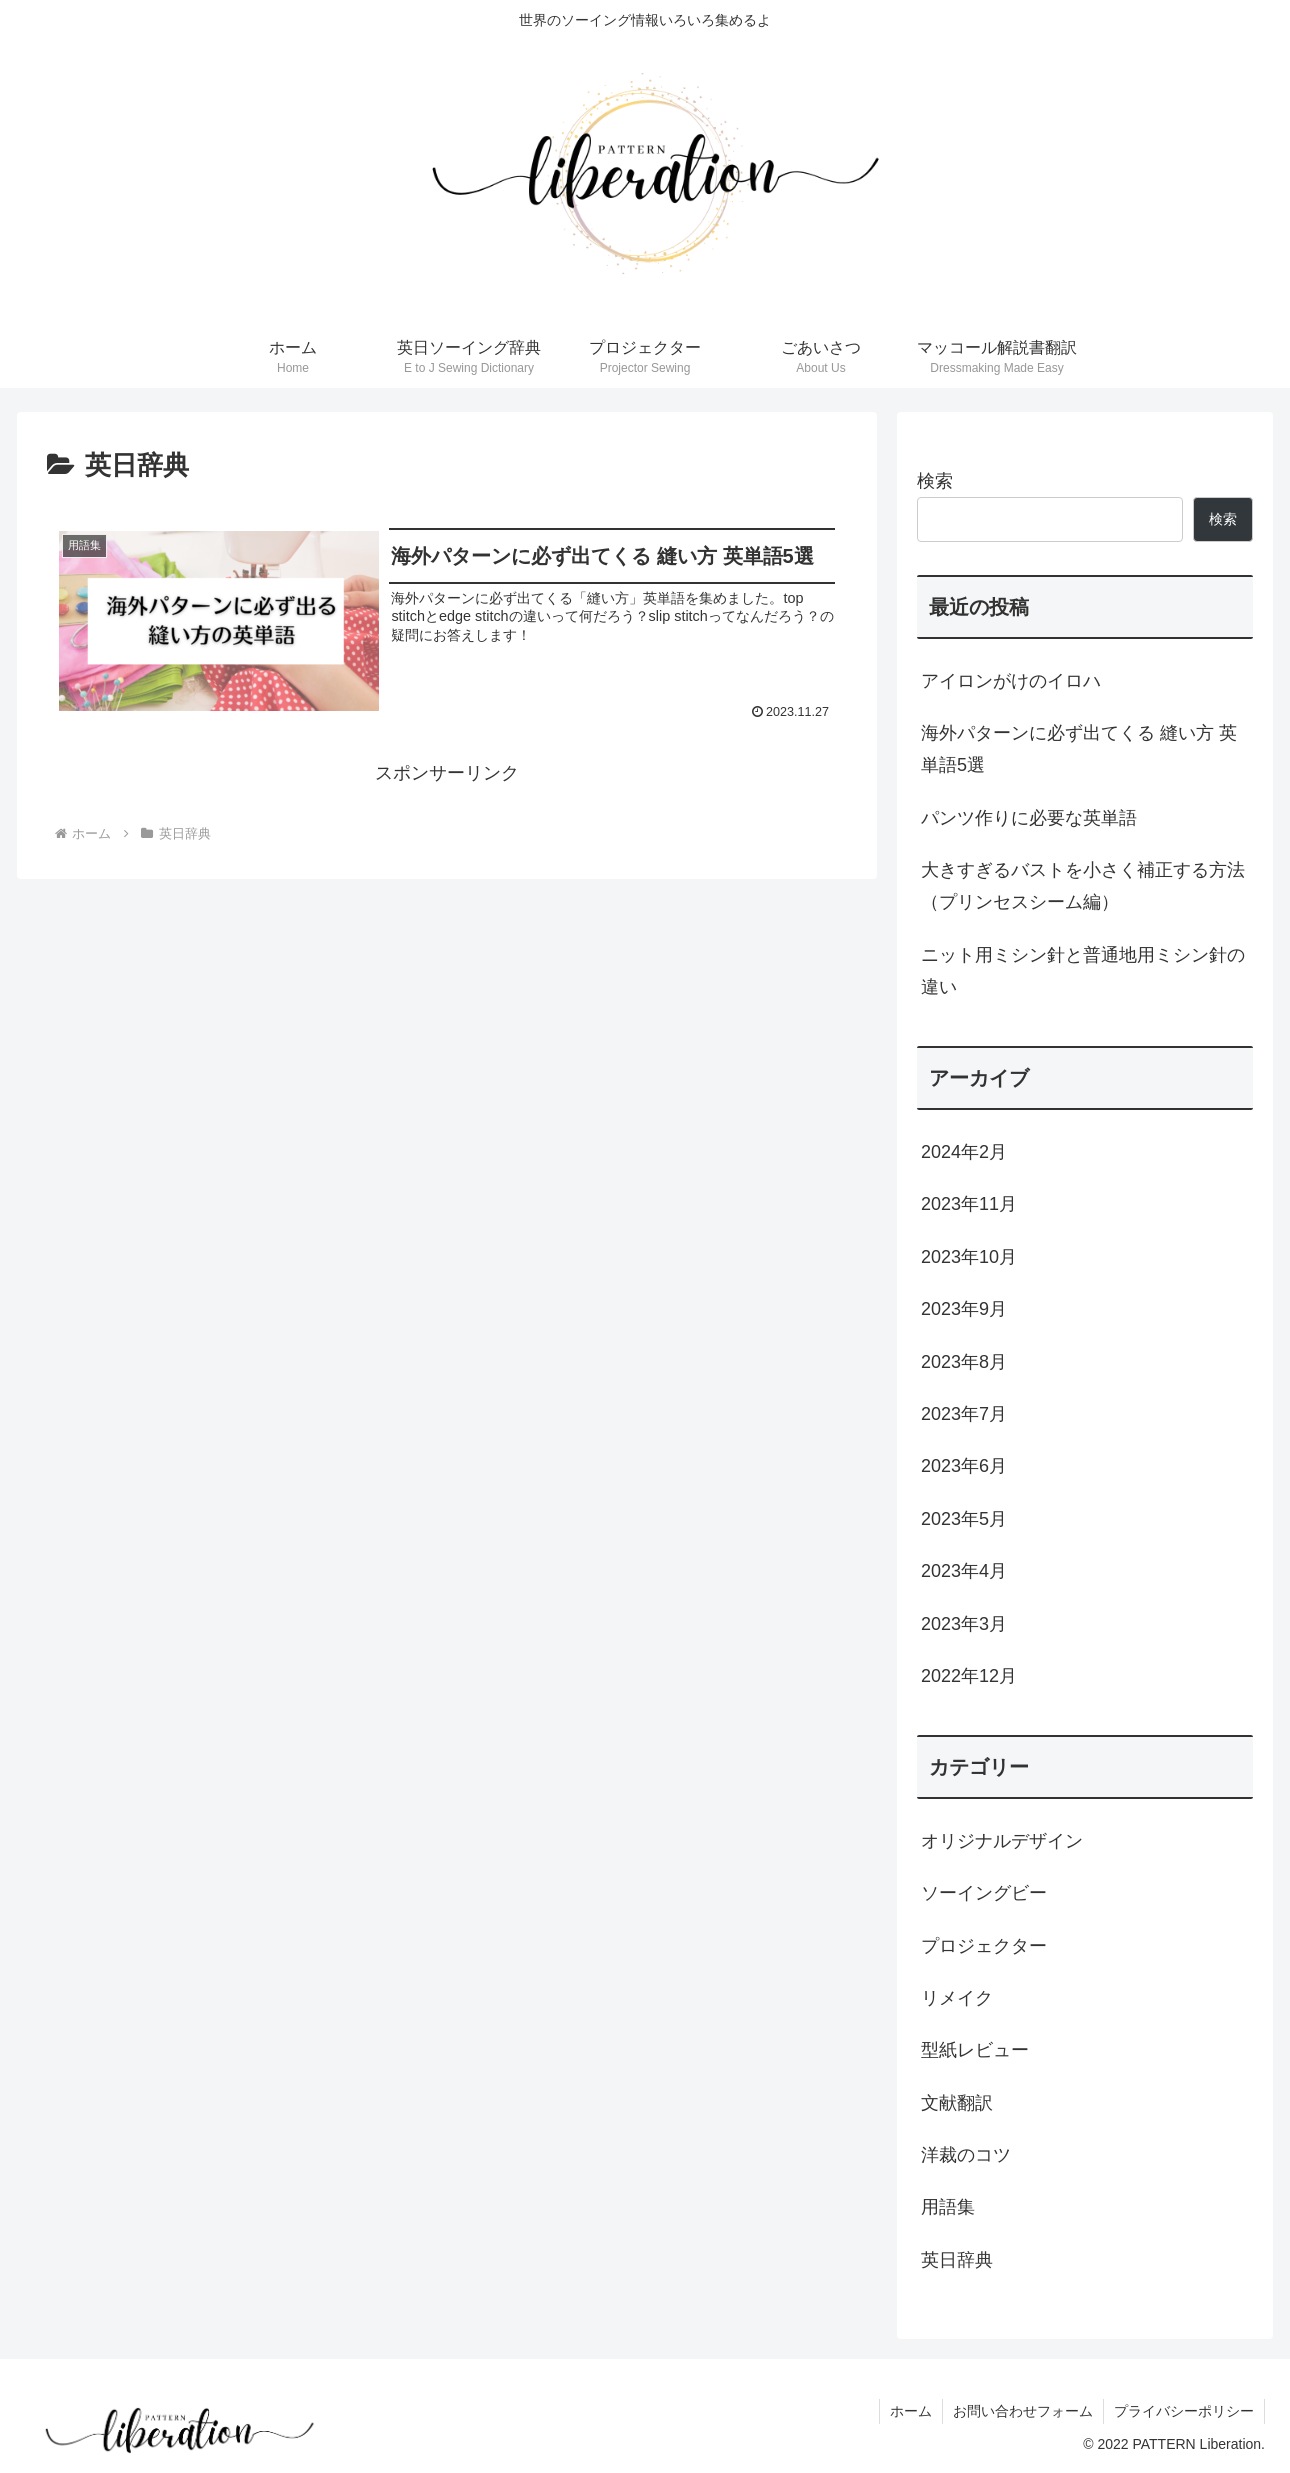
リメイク (957, 1998)
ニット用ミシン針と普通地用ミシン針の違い (1083, 971)
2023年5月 (964, 1519)
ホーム (911, 2411)
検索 (935, 481)
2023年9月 (964, 1309)
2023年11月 (969, 1204)
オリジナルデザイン (1002, 1841)
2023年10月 (969, 1257)
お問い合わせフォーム (1023, 2411)
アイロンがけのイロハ (1011, 681)
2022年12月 (969, 1676)
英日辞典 (957, 2260)
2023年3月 (964, 1624)
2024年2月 (964, 1152)
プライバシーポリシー (1184, 2411)
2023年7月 (964, 1414)
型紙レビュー (975, 2050)
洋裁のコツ (966, 2155)
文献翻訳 (957, 2103)
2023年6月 (964, 1466)
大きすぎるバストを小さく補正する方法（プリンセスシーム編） (1083, 886)
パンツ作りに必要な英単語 (1029, 818)
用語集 (948, 2207)
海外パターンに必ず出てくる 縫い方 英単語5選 (1079, 749)
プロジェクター (984, 1946)
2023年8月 (964, 1362)
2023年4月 (964, 1571)
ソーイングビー (984, 1893)
